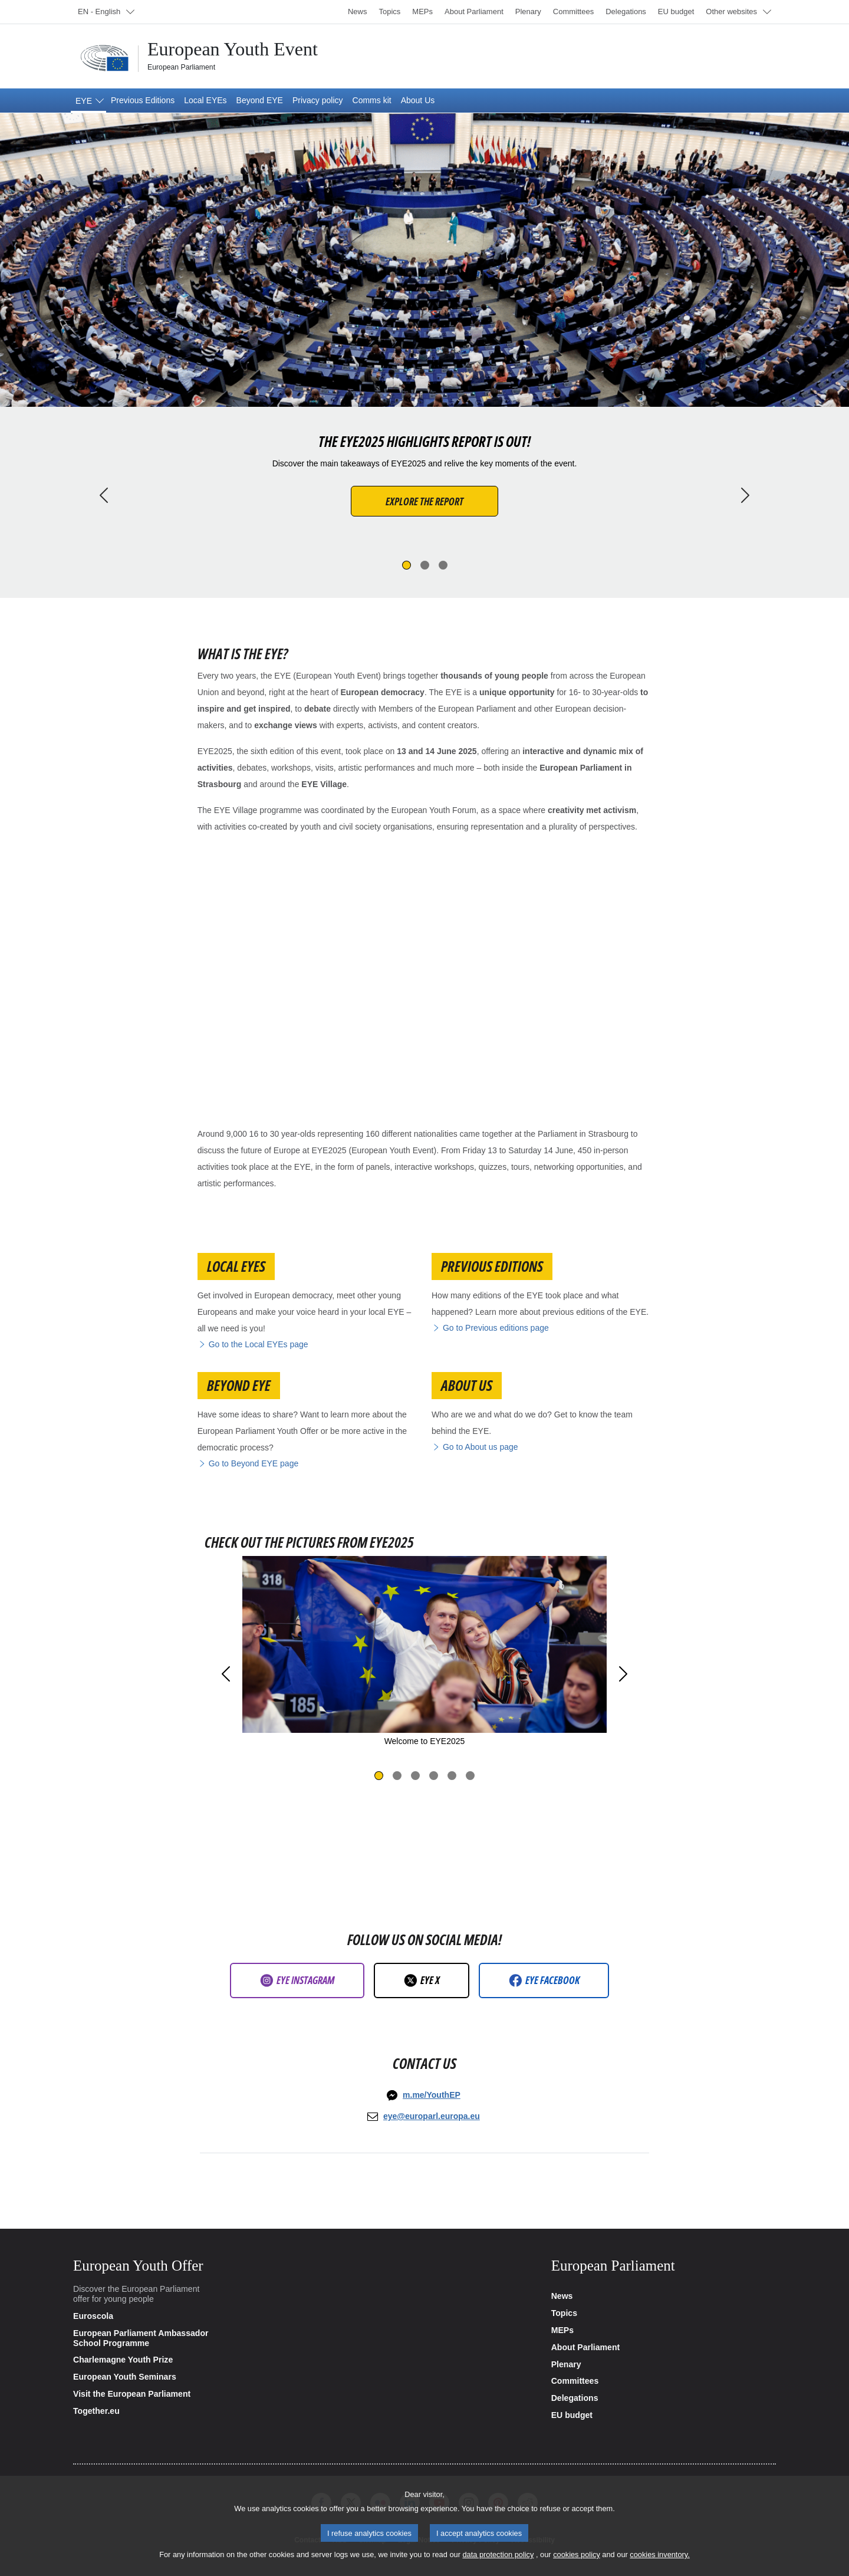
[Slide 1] (406, 565)
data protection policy (498, 2554)
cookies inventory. (659, 2554)
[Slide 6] (470, 1775)
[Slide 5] (451, 1775)
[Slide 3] (443, 565)
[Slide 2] (424, 565)
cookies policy (576, 2554)
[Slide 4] (433, 1775)
